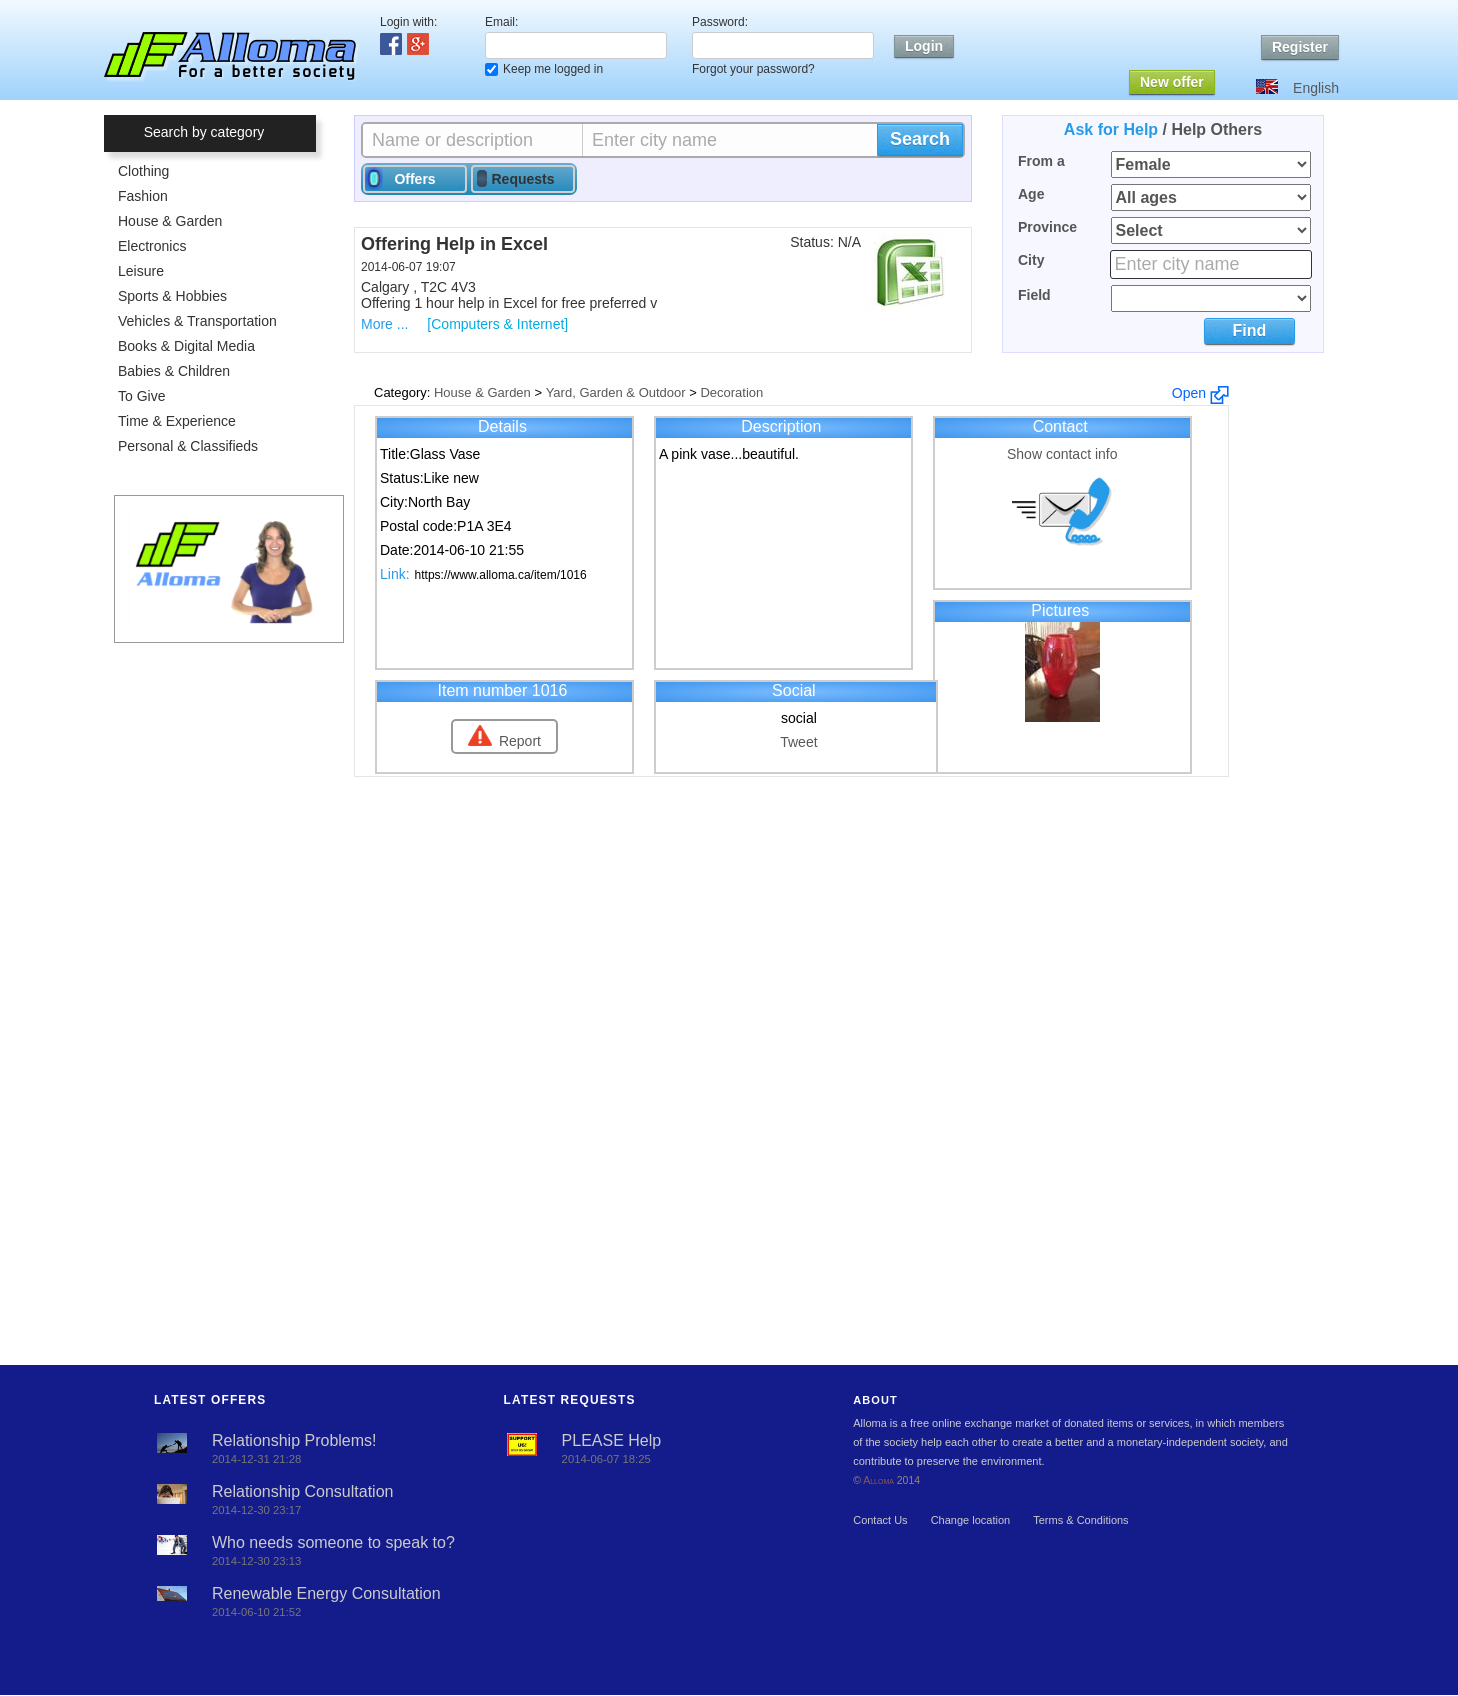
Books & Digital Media (186, 346)
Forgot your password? (753, 69)
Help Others (1216, 129)
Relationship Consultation (302, 1491)
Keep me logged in (553, 69)
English (1316, 88)
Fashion (143, 196)
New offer (1172, 82)
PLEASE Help (612, 1440)
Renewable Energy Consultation (326, 1593)
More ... (384, 324)
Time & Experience (177, 421)
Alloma (878, 1480)
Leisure (141, 271)
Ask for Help (1111, 129)
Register (1300, 47)
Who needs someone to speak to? (333, 1542)
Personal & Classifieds (188, 446)
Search (920, 139)
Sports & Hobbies (172, 296)
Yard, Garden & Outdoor (616, 392)
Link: (395, 574)
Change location (971, 1520)
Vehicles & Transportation (197, 321)
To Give (141, 396)
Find (1249, 330)
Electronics (152, 246)
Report (520, 741)
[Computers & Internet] (497, 324)
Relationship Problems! (294, 1440)
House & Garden (170, 221)
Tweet (798, 742)
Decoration (731, 392)
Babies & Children (174, 371)
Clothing (143, 171)
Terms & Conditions (1080, 1520)
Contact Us (880, 1520)
